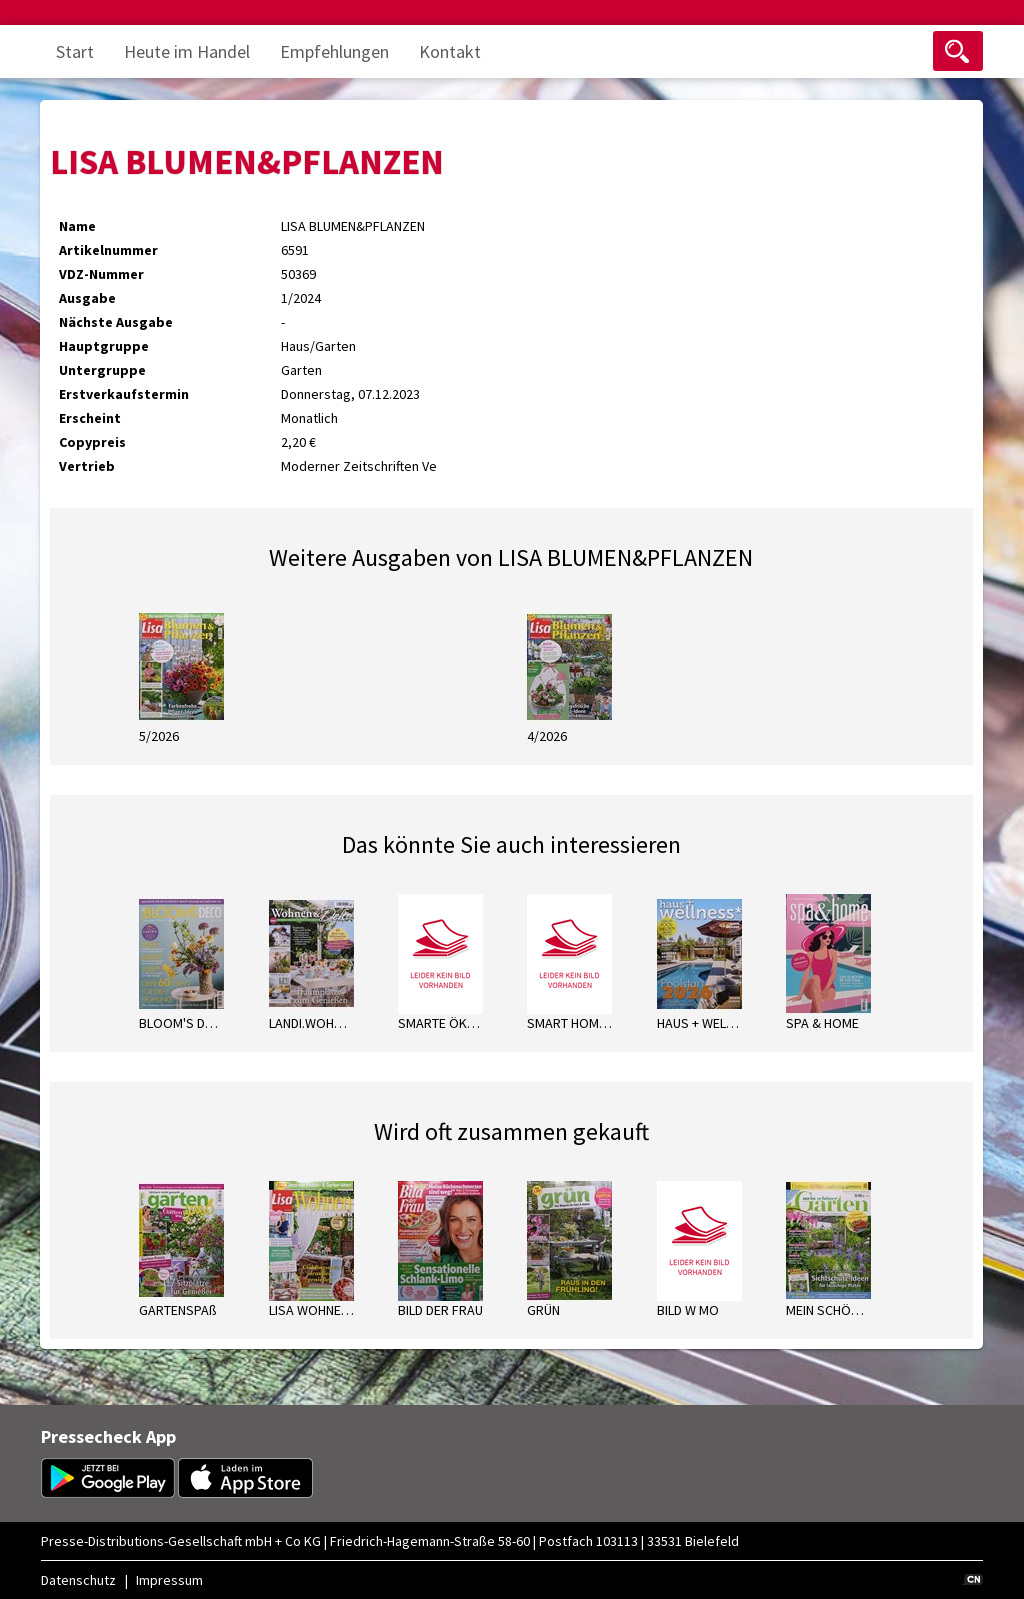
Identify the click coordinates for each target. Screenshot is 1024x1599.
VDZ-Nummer (101, 274)
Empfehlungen (334, 51)
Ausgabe (87, 298)
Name (77, 226)
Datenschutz (78, 1580)
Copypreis (92, 442)
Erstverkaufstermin (124, 394)
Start (75, 51)
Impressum (169, 1580)
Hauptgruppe (104, 346)
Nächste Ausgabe (116, 322)
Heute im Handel (187, 51)
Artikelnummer (108, 250)
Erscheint (90, 418)
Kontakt (450, 51)
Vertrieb (87, 466)
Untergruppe (102, 370)
